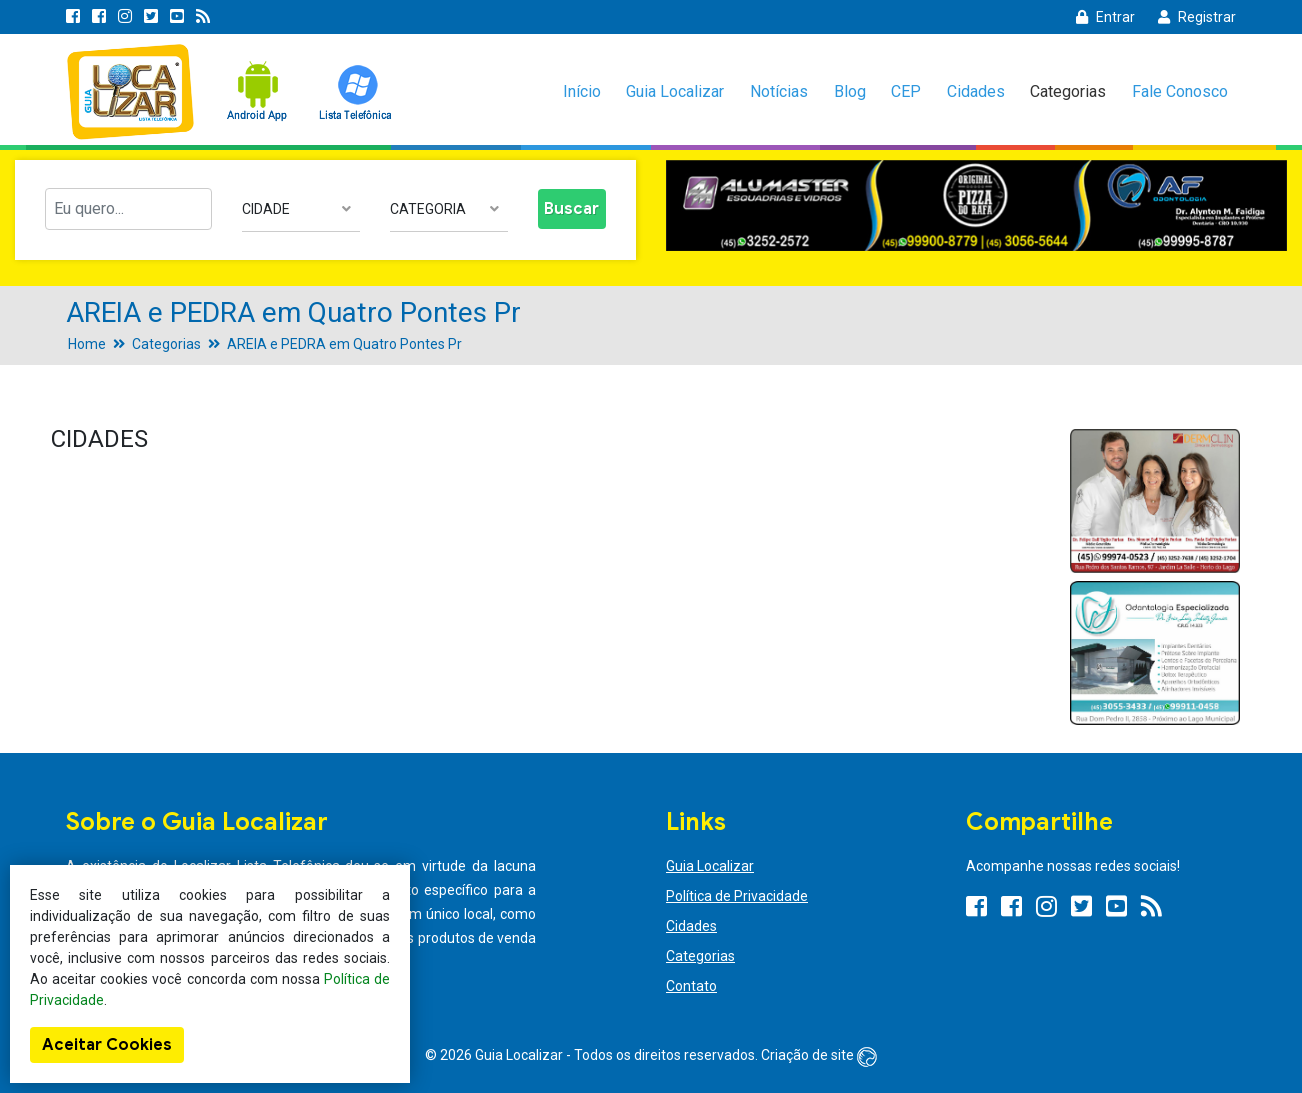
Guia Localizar (675, 91)
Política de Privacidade (737, 896)
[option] (976, 205)
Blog (850, 91)
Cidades (976, 91)
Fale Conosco (1180, 91)
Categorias (1068, 91)
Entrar (1105, 17)
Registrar (1197, 17)
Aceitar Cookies (107, 1045)
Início (582, 91)
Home (87, 344)
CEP (906, 91)
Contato (691, 986)
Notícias (779, 91)
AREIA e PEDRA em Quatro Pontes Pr (344, 344)
